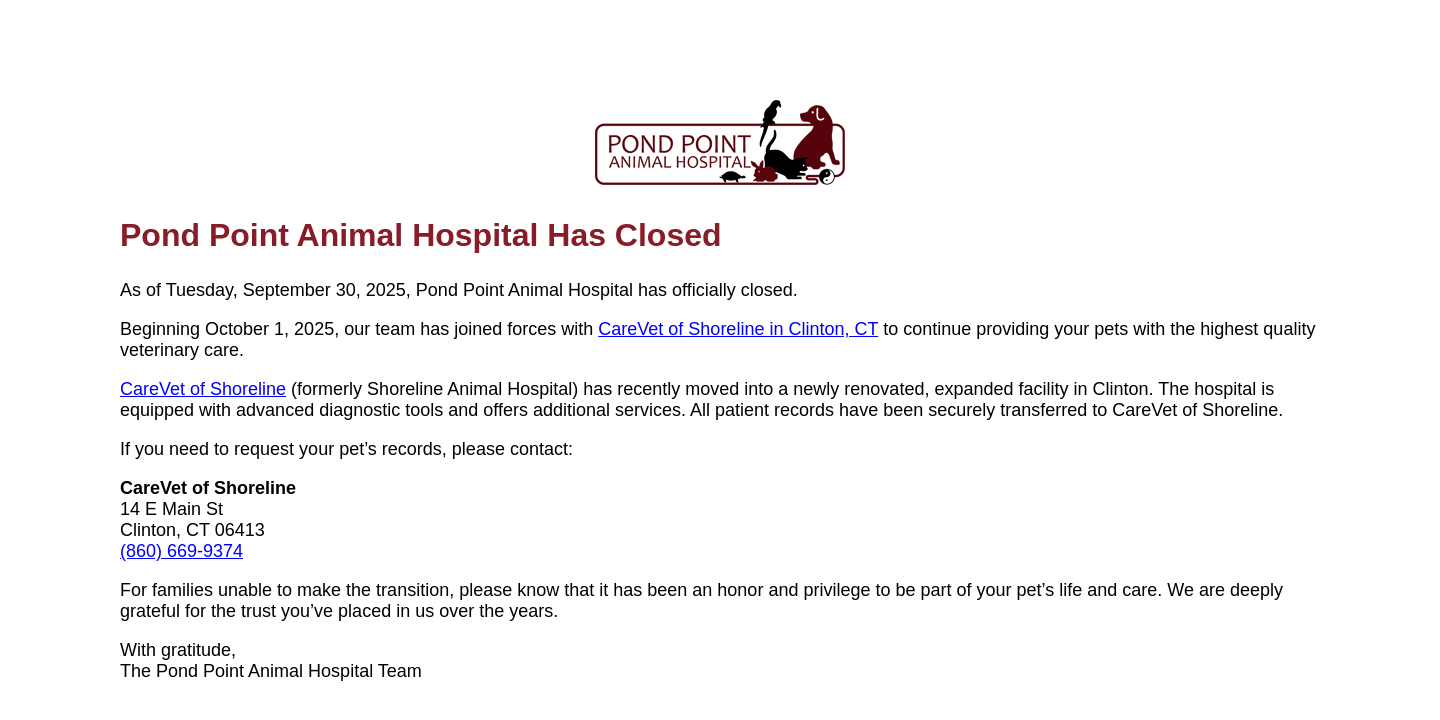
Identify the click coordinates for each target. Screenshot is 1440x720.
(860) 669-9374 (181, 551)
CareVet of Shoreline (203, 389)
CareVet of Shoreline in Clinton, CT (738, 329)
